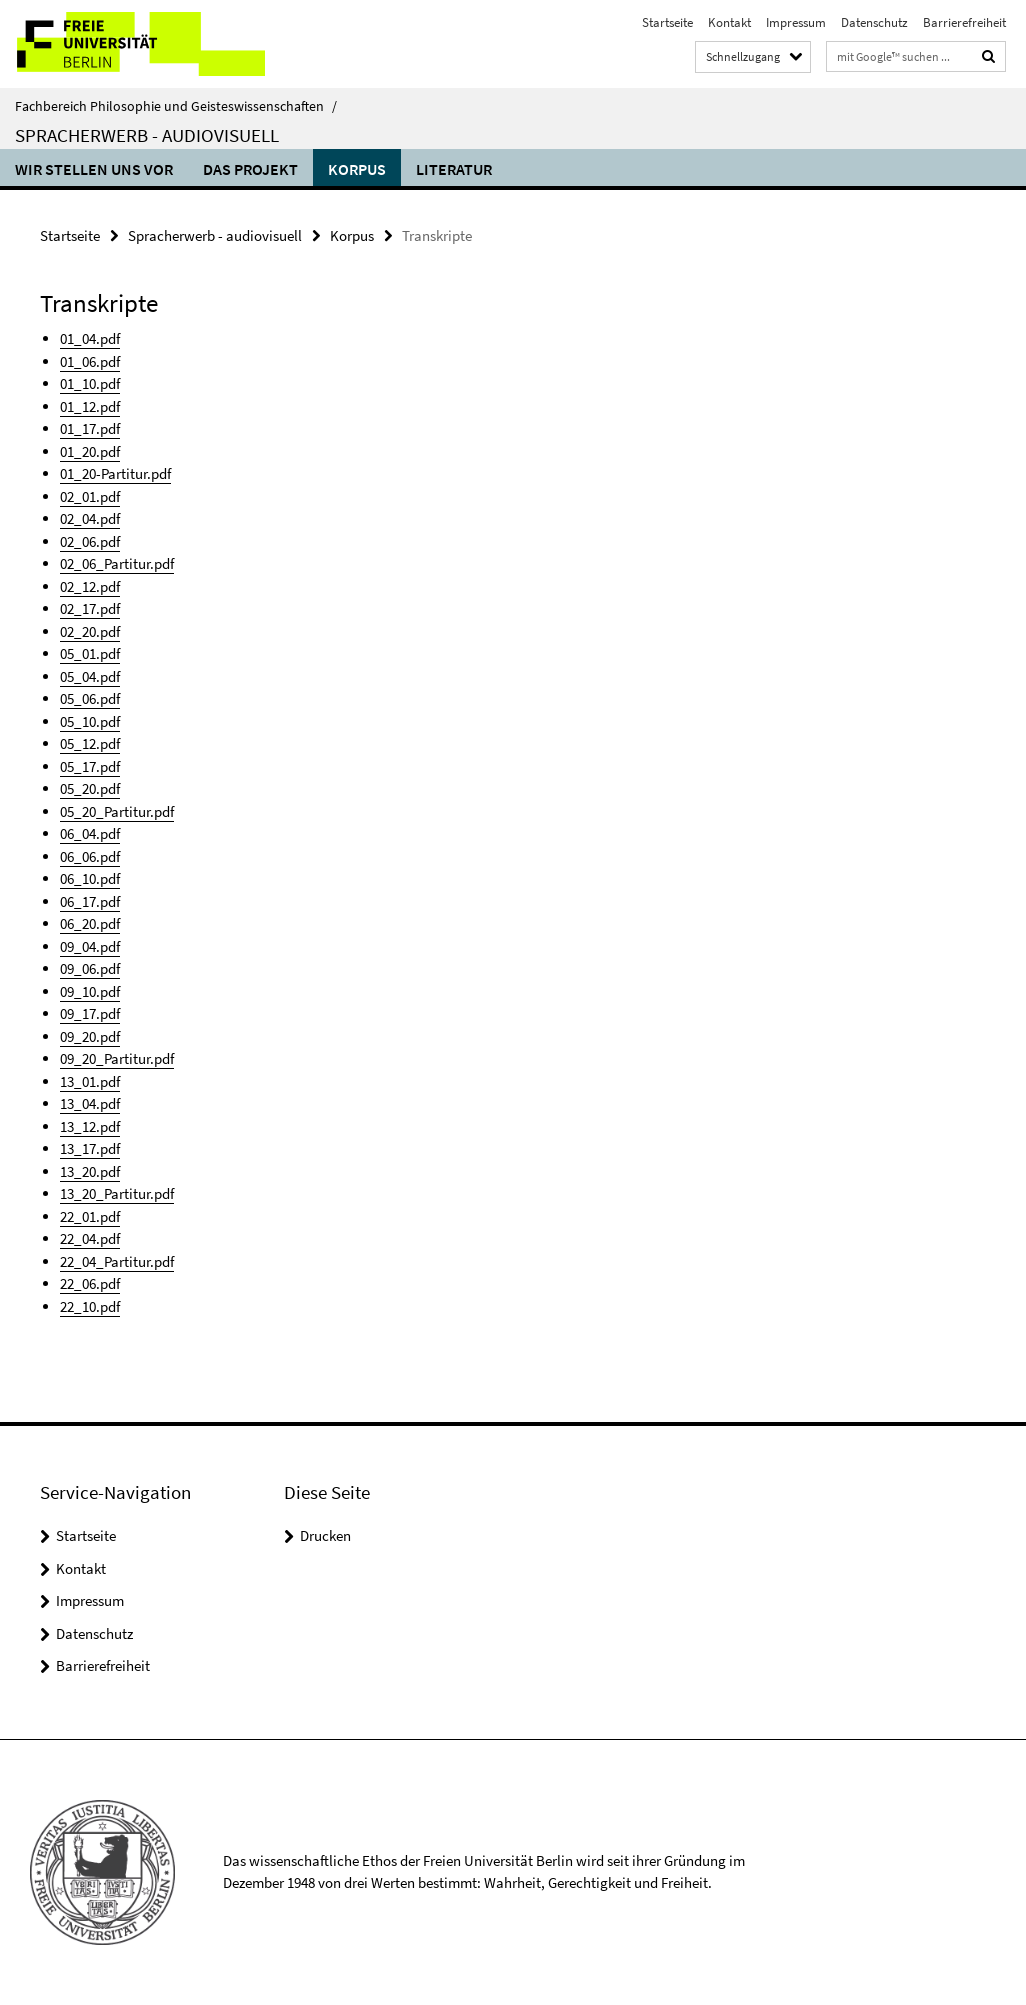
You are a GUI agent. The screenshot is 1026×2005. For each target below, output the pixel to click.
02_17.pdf (90, 608)
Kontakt (729, 22)
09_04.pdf (90, 946)
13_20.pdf (90, 1171)
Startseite (667, 22)
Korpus (357, 169)
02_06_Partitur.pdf (117, 563)
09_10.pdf (90, 991)
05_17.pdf (90, 766)
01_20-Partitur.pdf (115, 473)
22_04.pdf (90, 1238)
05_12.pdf (90, 743)
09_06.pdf (90, 968)
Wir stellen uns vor (94, 169)
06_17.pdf (90, 901)
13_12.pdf (90, 1126)
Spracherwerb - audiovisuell (147, 135)
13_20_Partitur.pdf (117, 1193)
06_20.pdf (90, 923)
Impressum (796, 22)
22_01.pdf (90, 1216)
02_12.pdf (90, 586)
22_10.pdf (90, 1306)
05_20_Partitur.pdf (117, 811)
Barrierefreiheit (964, 22)
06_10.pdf (90, 878)
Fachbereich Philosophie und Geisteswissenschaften (176, 106)
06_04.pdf (90, 833)
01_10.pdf (90, 383)
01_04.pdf (90, 338)
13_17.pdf (90, 1148)
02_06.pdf (90, 541)
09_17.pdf (90, 1013)
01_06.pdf (90, 361)
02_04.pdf (90, 518)
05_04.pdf (90, 676)
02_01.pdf (90, 496)
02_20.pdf (90, 631)
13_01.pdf (90, 1081)
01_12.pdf (90, 406)
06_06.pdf (90, 856)
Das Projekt (250, 169)
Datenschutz (874, 22)
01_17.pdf (90, 428)
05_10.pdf (90, 721)
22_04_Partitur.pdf (117, 1261)
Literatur (454, 169)
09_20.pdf (90, 1036)
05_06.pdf (90, 698)
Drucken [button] (325, 1535)
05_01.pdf (90, 653)
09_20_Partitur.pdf (117, 1058)
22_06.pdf (90, 1283)
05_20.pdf (90, 788)
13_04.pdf (90, 1103)
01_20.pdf (90, 451)
